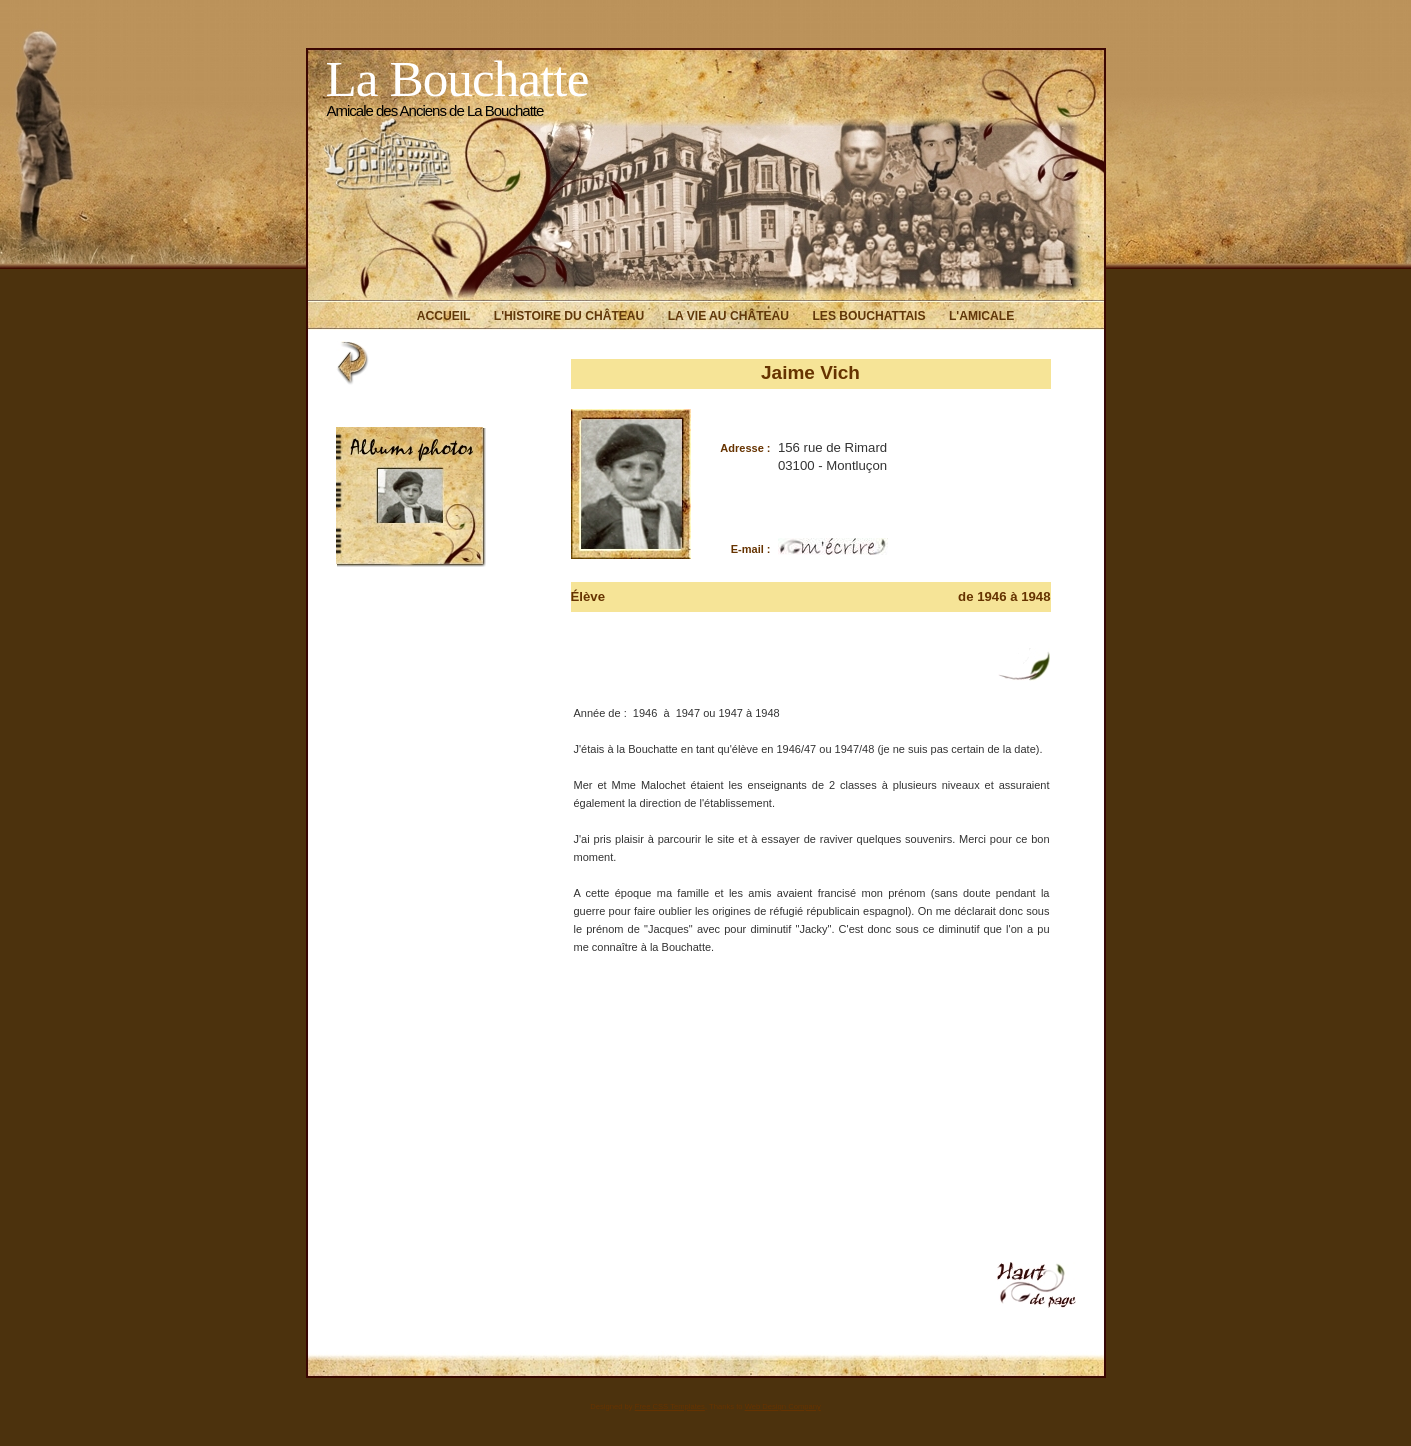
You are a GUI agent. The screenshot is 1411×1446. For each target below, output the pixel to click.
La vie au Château (728, 316)
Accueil (444, 316)
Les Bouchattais (868, 316)
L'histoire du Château (569, 316)
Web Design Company (783, 1406)
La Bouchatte (457, 78)
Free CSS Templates (670, 1406)
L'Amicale (981, 316)
